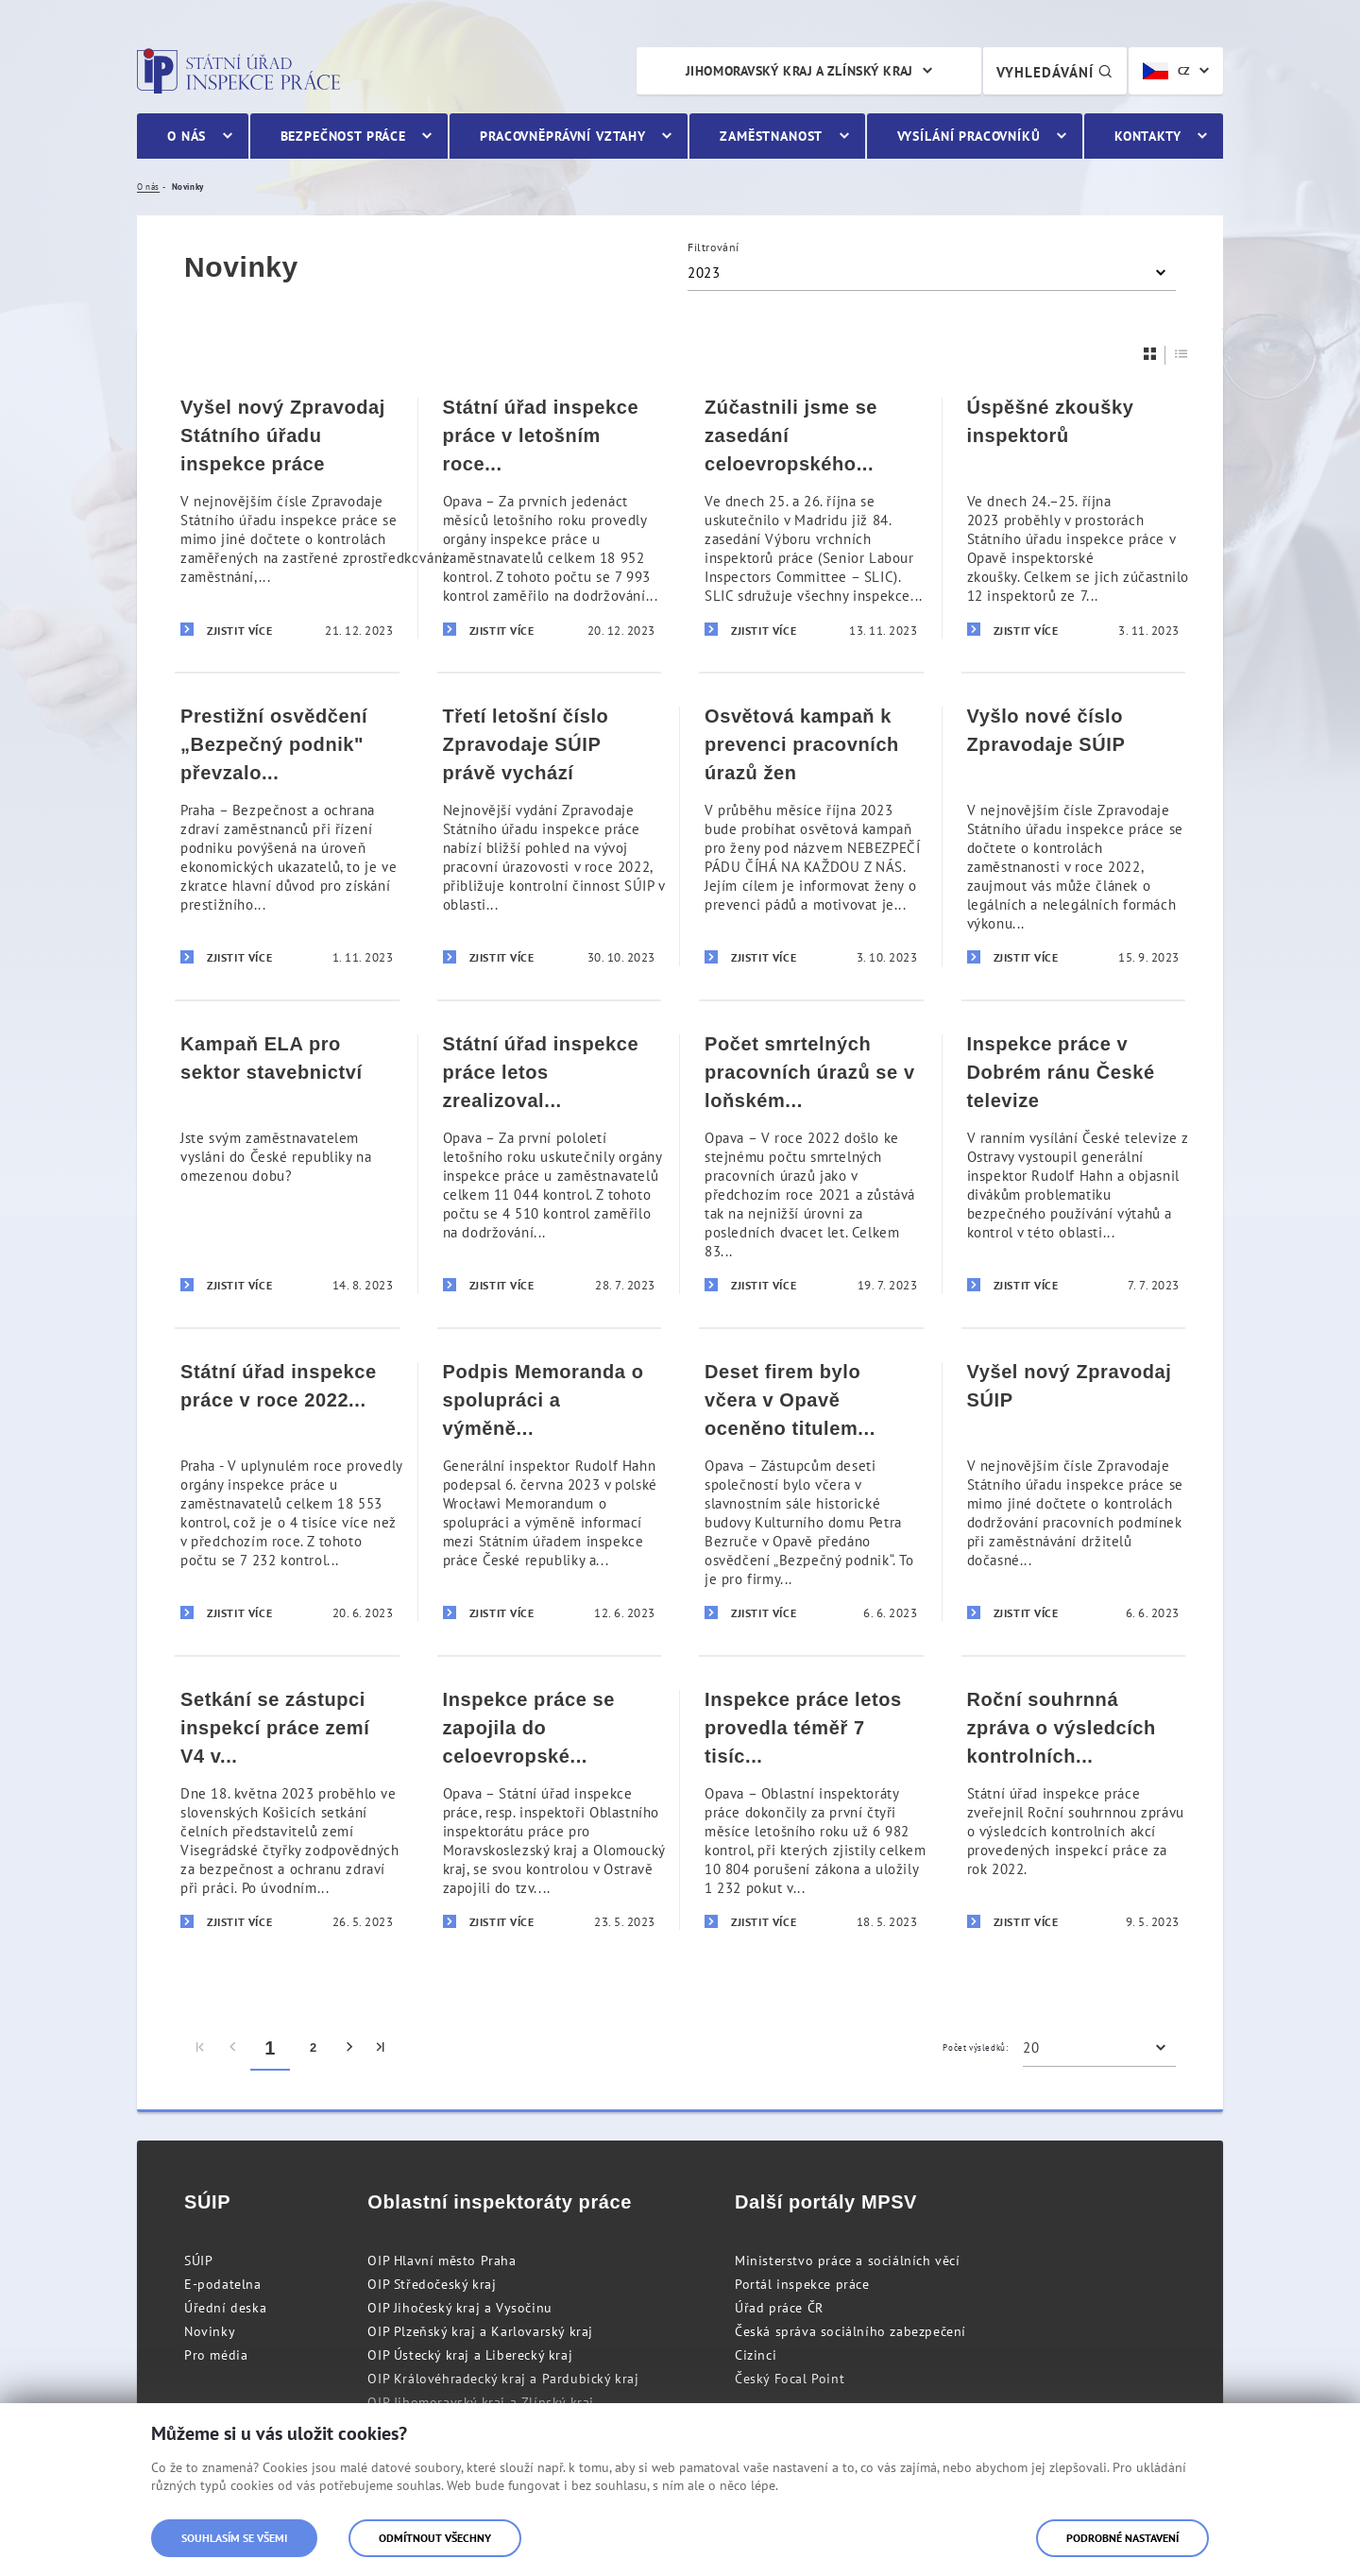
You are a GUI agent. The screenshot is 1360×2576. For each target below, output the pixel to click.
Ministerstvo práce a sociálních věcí (847, 2260)
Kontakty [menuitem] (1148, 136)
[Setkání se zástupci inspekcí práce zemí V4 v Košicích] (287, 1809)
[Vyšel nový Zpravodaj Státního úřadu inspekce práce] (287, 518)
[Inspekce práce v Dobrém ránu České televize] (1074, 1163)
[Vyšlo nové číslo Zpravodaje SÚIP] (1074, 835)
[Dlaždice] (1150, 354)
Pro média (215, 2354)
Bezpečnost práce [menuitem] (343, 136)
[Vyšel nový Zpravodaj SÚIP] (1074, 1491)
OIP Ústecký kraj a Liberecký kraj (469, 2354)
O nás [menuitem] (186, 136)
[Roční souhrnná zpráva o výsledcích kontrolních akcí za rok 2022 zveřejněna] (1074, 1809)
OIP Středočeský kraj (431, 2284)
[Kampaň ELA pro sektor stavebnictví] (287, 1163)
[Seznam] (1181, 354)
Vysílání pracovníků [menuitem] (969, 136)
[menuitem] (200, 2048)
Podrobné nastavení (1122, 2538)
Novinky (209, 2331)
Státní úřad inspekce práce (238, 70)
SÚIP (198, 2260)
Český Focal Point (789, 2378)
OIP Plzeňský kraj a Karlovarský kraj (480, 2331)
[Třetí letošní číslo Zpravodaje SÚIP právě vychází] (549, 835)
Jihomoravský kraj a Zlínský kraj (799, 70)
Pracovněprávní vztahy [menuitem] (563, 136)
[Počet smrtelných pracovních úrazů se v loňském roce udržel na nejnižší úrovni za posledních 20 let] (811, 1163)
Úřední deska (225, 2307)
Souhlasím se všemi (234, 2538)
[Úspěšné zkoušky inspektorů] (1074, 518)
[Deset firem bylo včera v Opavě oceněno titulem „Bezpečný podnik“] (811, 1491)
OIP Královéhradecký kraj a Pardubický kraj (502, 2378)
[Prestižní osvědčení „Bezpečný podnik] (287, 835)
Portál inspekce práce (802, 2284)
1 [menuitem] (270, 2048)
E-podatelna (223, 2284)
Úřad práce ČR (779, 2307)
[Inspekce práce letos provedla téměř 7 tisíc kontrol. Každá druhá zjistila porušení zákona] (811, 1809)
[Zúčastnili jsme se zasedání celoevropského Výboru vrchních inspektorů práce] (811, 518)
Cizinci (755, 2354)
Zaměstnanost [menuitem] (771, 136)
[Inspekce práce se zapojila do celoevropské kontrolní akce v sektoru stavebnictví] (549, 1809)
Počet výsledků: (975, 2047)
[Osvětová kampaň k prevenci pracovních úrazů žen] (811, 835)
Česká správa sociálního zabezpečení (850, 2331)
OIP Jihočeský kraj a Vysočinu (459, 2307)
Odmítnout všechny (435, 2538)
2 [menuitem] (313, 2047)
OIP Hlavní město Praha (441, 2260)
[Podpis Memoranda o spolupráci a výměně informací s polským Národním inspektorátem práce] (549, 1491)
